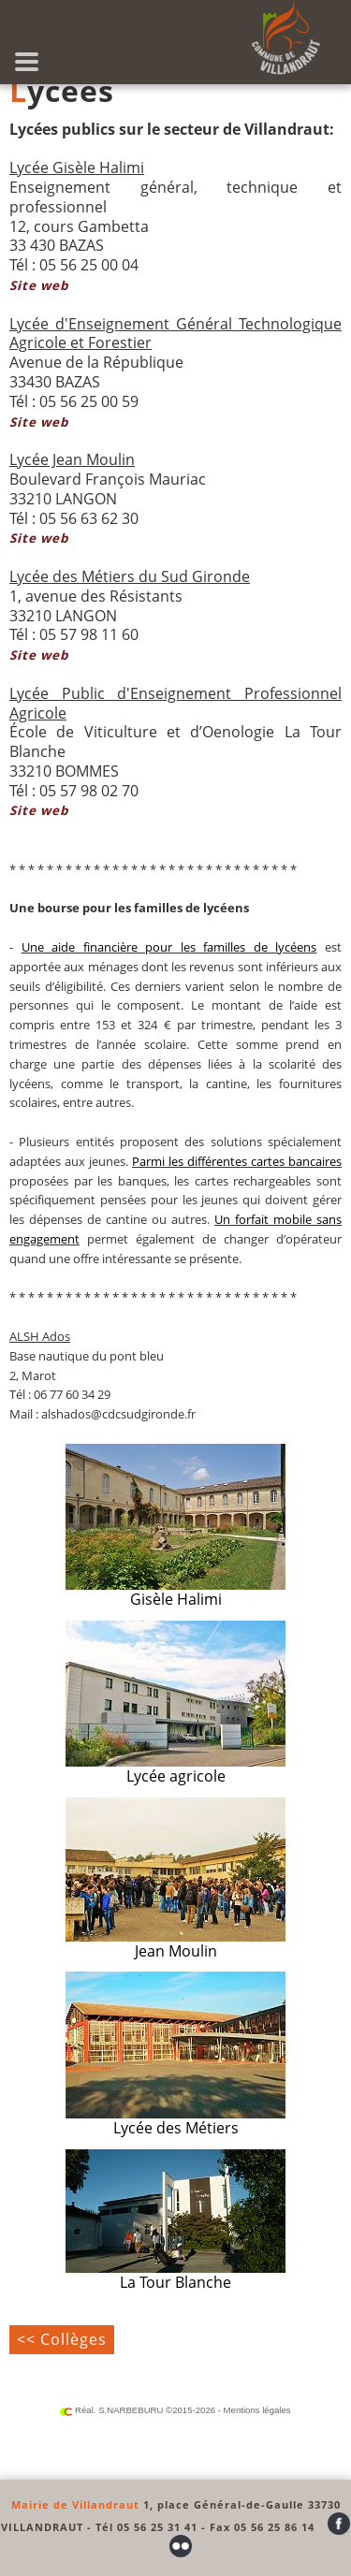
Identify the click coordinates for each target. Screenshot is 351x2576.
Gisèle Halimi (175, 1526)
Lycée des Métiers (175, 2055)
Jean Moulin (175, 1879)
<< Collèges (62, 2339)
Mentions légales (257, 2410)
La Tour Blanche (175, 2220)
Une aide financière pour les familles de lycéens (169, 947)
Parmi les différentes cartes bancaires (237, 1161)
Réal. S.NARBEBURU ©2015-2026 (137, 2410)
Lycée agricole (175, 1703)
